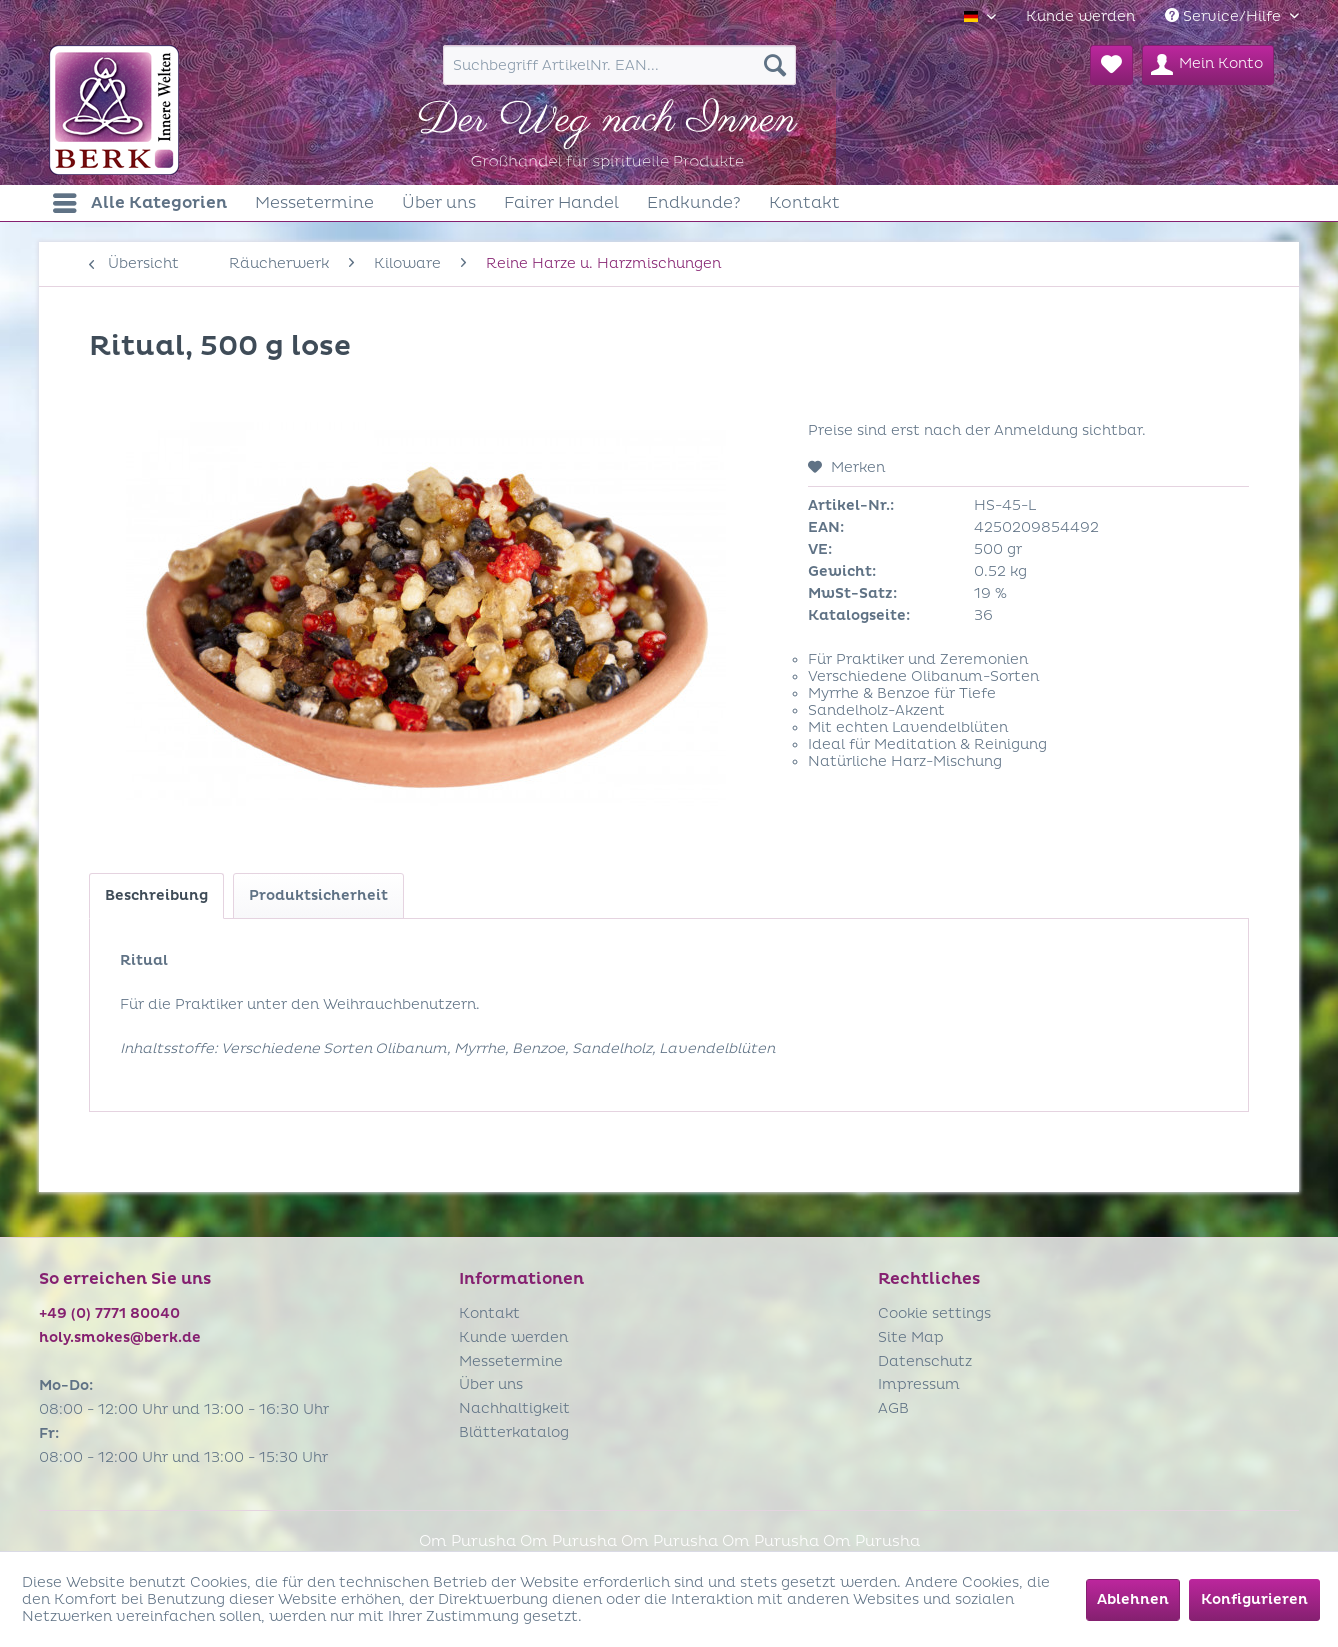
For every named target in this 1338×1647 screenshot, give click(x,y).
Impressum (919, 1384)
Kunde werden (1080, 16)
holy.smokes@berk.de (120, 1337)
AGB (893, 1408)
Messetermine (511, 1361)
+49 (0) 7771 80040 (109, 1313)
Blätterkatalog (514, 1432)
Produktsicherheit (318, 895)
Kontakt (489, 1313)
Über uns (491, 1384)
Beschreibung (156, 895)
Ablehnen (1133, 1599)
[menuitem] (1080, 16)
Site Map (911, 1337)
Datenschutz (925, 1361)
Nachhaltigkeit (514, 1408)
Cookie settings (934, 1313)
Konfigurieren (1254, 1599)
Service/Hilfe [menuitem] (1225, 16)
